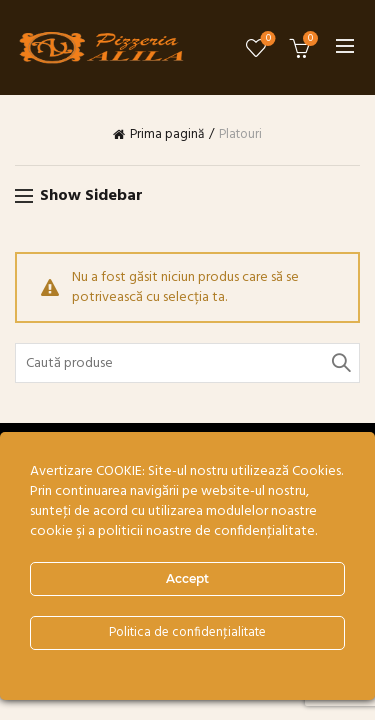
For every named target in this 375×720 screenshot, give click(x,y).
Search (340, 363)
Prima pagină (167, 135)
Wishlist (266, 39)
